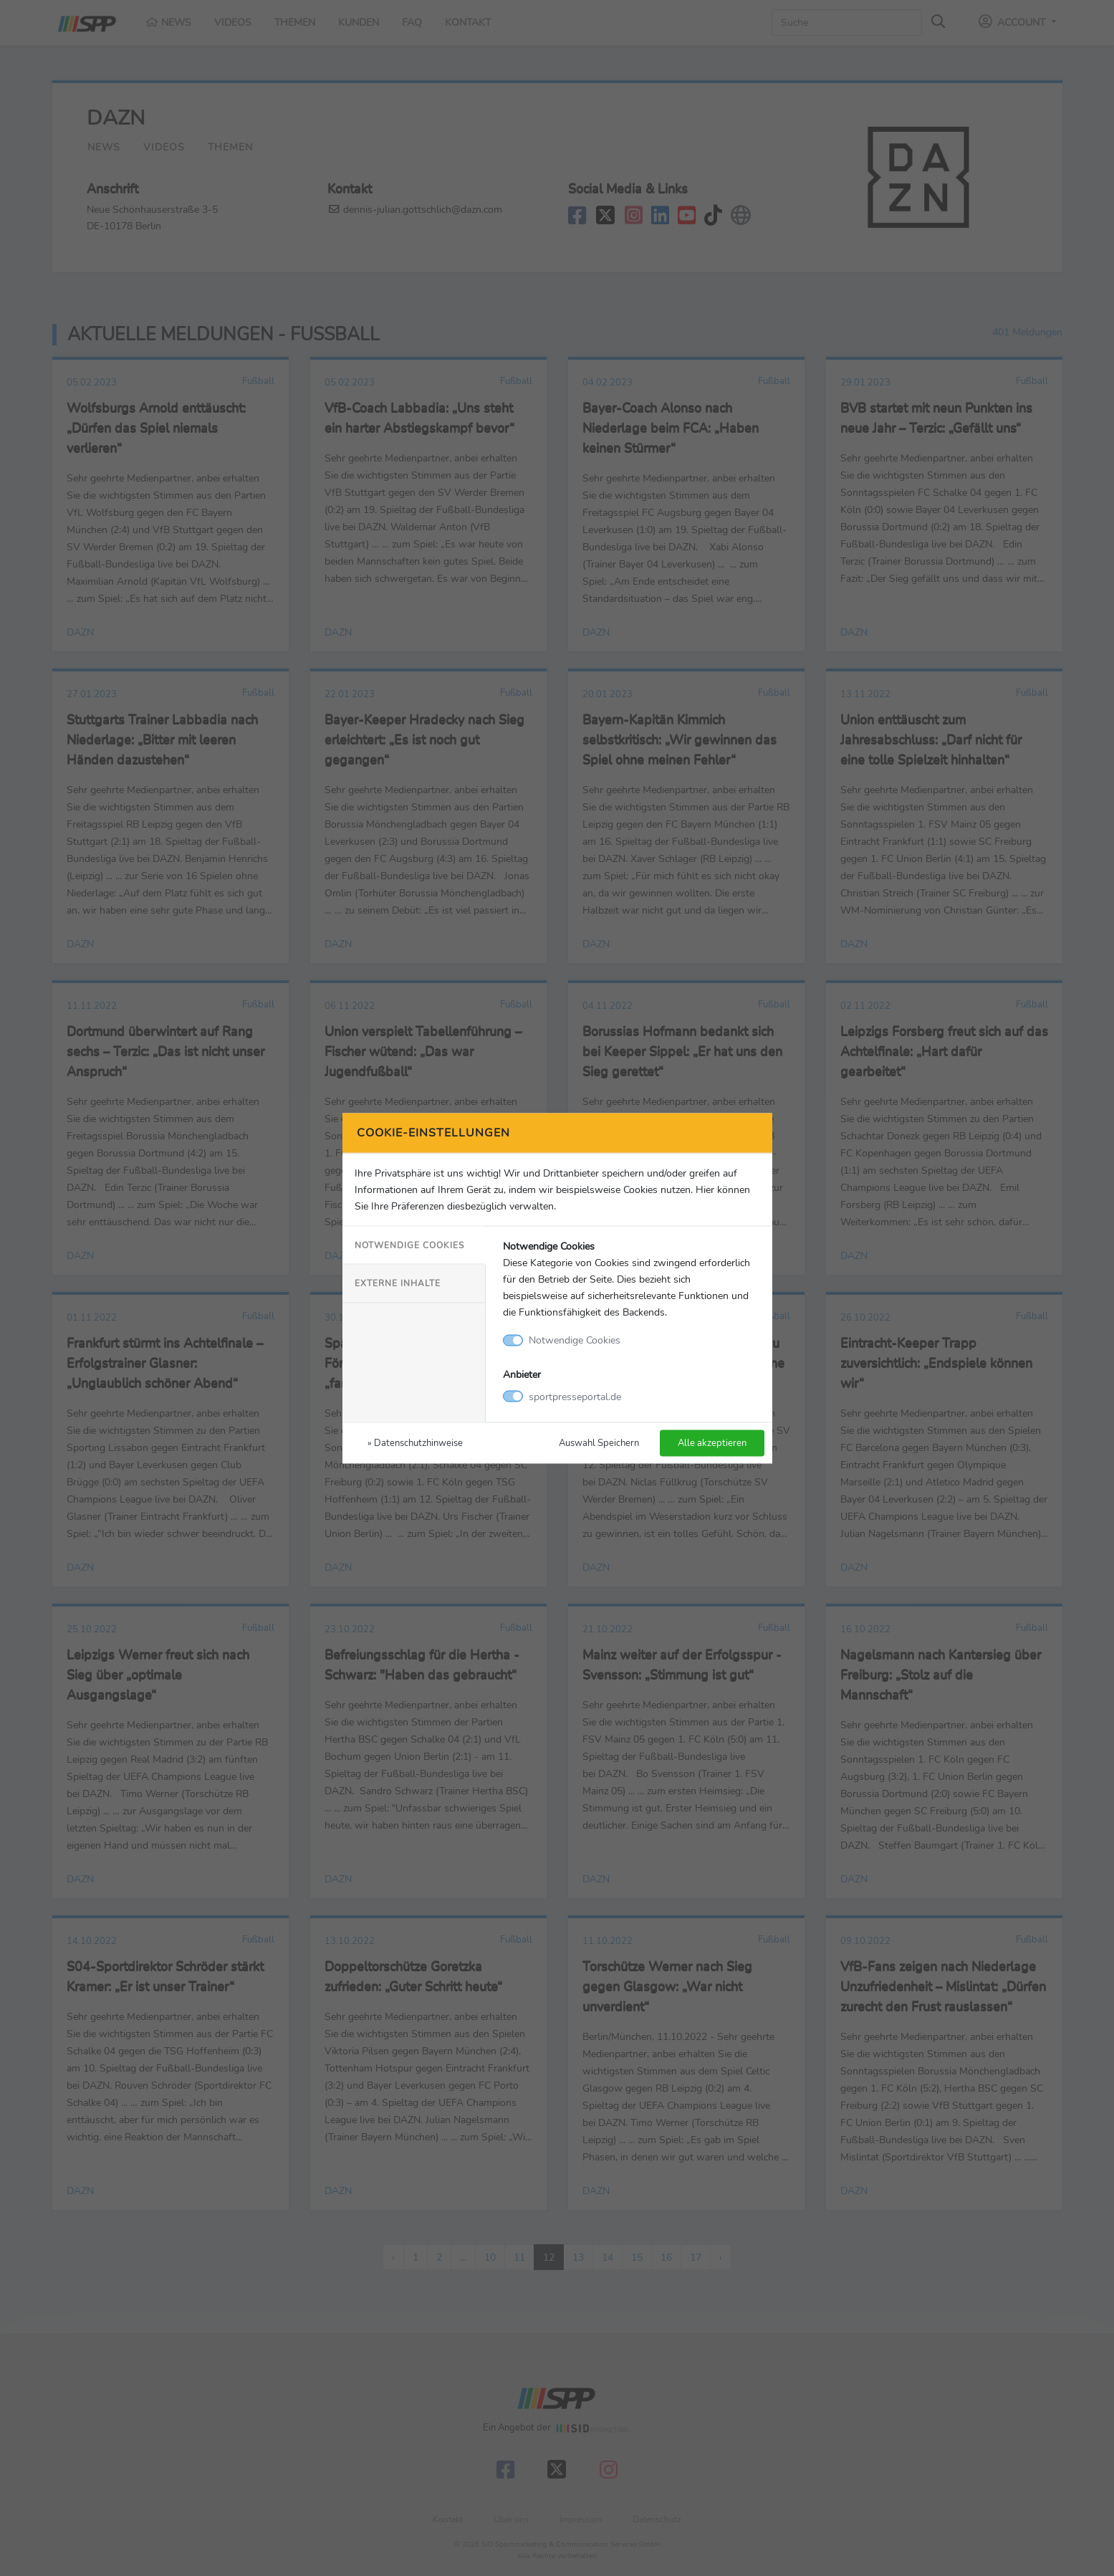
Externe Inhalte (398, 1283)
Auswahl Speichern (599, 1442)
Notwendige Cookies (409, 1245)
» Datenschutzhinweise (415, 1442)
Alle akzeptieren (712, 1442)
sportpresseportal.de (575, 1396)
